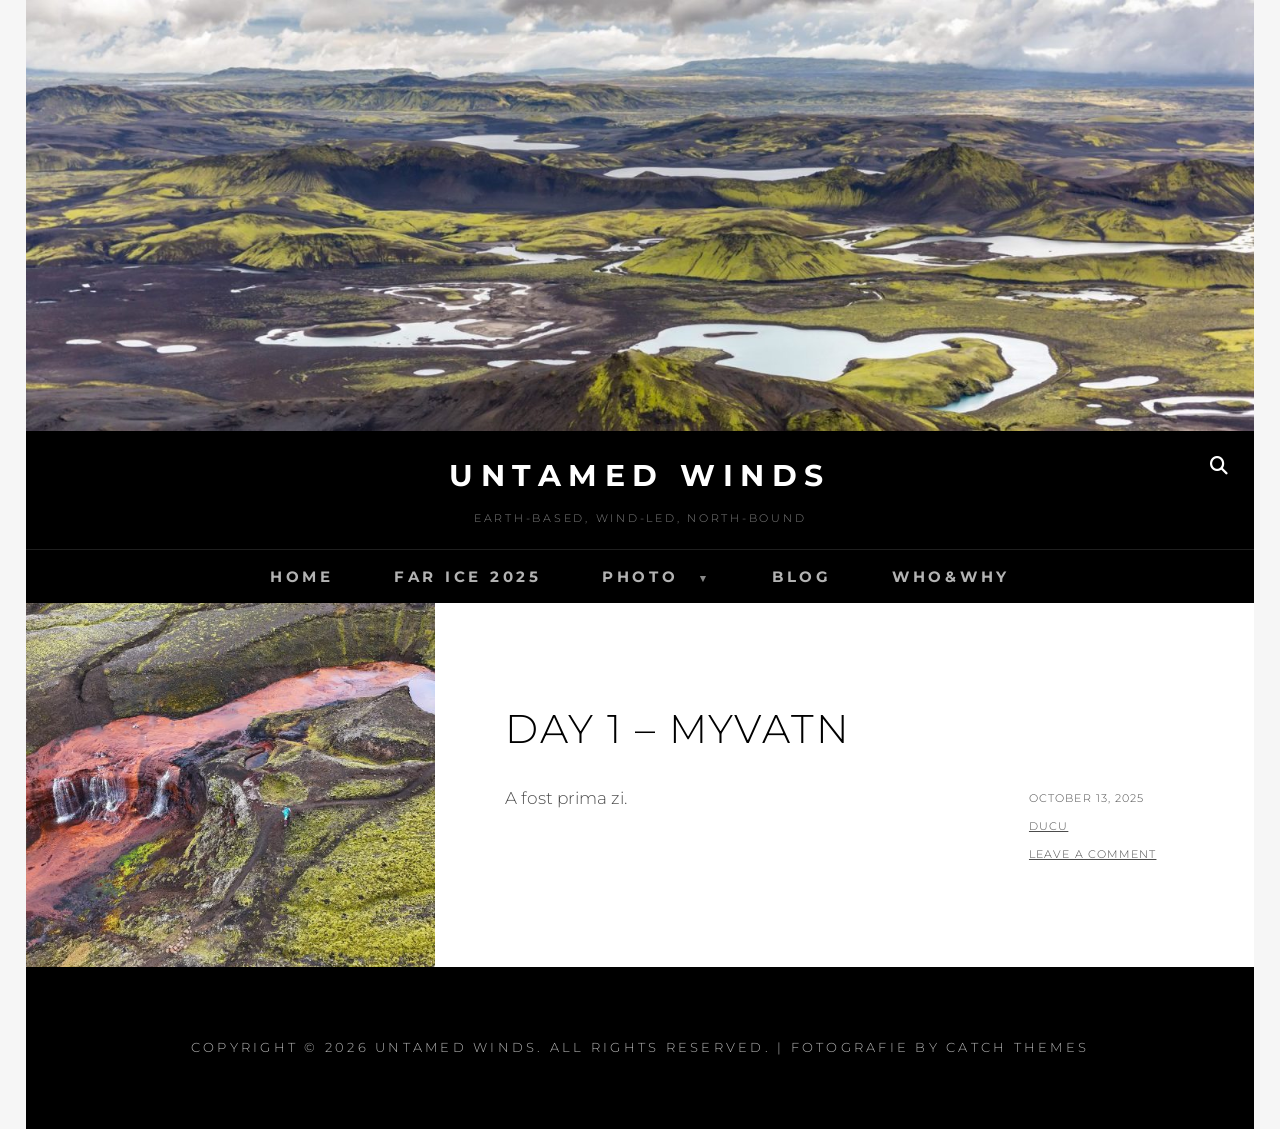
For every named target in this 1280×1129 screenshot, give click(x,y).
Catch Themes (1017, 1047)
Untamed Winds (640, 475)
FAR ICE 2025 (468, 576)
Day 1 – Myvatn (678, 728)
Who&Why (951, 576)
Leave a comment (1093, 854)
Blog (802, 576)
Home (302, 576)
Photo (640, 576)
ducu (1048, 826)
